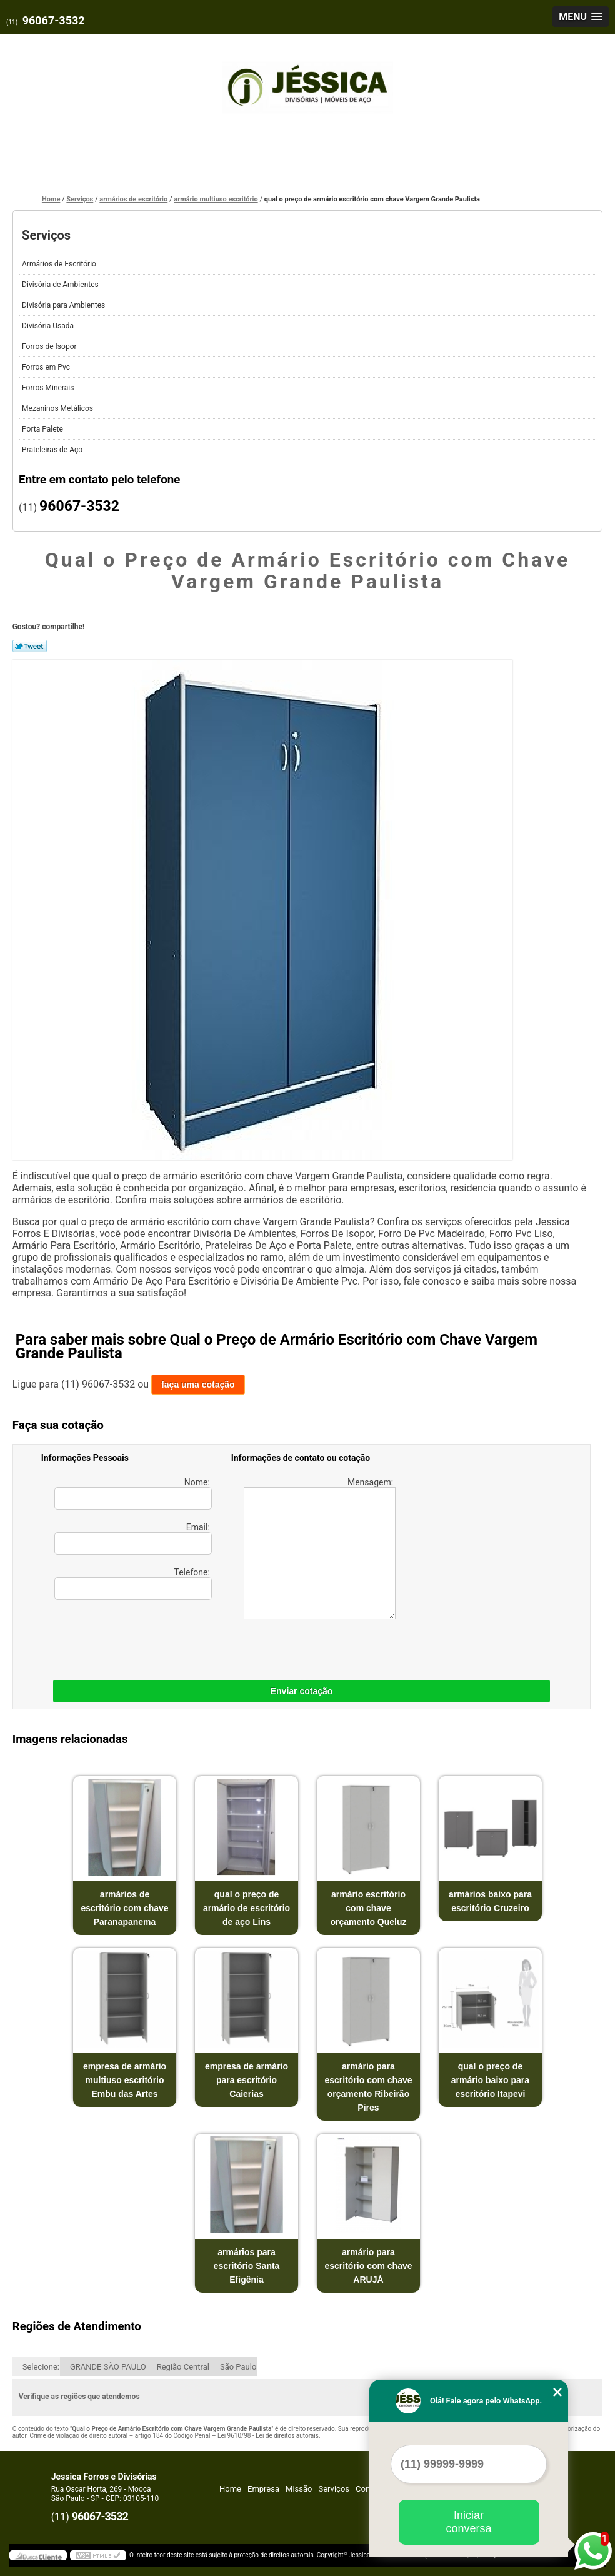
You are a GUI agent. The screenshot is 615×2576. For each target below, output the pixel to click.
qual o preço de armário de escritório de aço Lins (246, 1908)
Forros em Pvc (47, 367)
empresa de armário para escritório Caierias (246, 2080)
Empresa (263, 2488)
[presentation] (121, 1636)
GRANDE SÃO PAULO (108, 2366)
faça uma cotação (198, 1385)
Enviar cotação (302, 1691)
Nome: (133, 1493)
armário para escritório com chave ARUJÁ (368, 2266)
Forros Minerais (49, 387)
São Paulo (238, 2366)
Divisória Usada (49, 325)
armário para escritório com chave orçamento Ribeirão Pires (368, 2087)
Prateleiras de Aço (53, 449)
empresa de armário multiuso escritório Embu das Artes (124, 2080)
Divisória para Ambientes (64, 305)
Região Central (183, 2366)
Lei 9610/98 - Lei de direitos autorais (268, 2435)
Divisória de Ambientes (61, 284)
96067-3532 (53, 20)
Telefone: (133, 1583)
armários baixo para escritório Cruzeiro (490, 1901)
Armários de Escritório (60, 264)
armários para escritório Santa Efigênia (247, 2266)
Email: (133, 1538)
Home (230, 2488)
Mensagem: (320, 1548)
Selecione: (40, 2366)
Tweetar (29, 646)
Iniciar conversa (468, 2522)
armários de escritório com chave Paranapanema (125, 1908)
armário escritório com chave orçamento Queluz (368, 1908)
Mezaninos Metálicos (58, 408)
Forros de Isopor (50, 346)
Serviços (46, 235)
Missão (299, 2488)
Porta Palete (43, 429)
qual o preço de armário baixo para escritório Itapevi (490, 2080)
